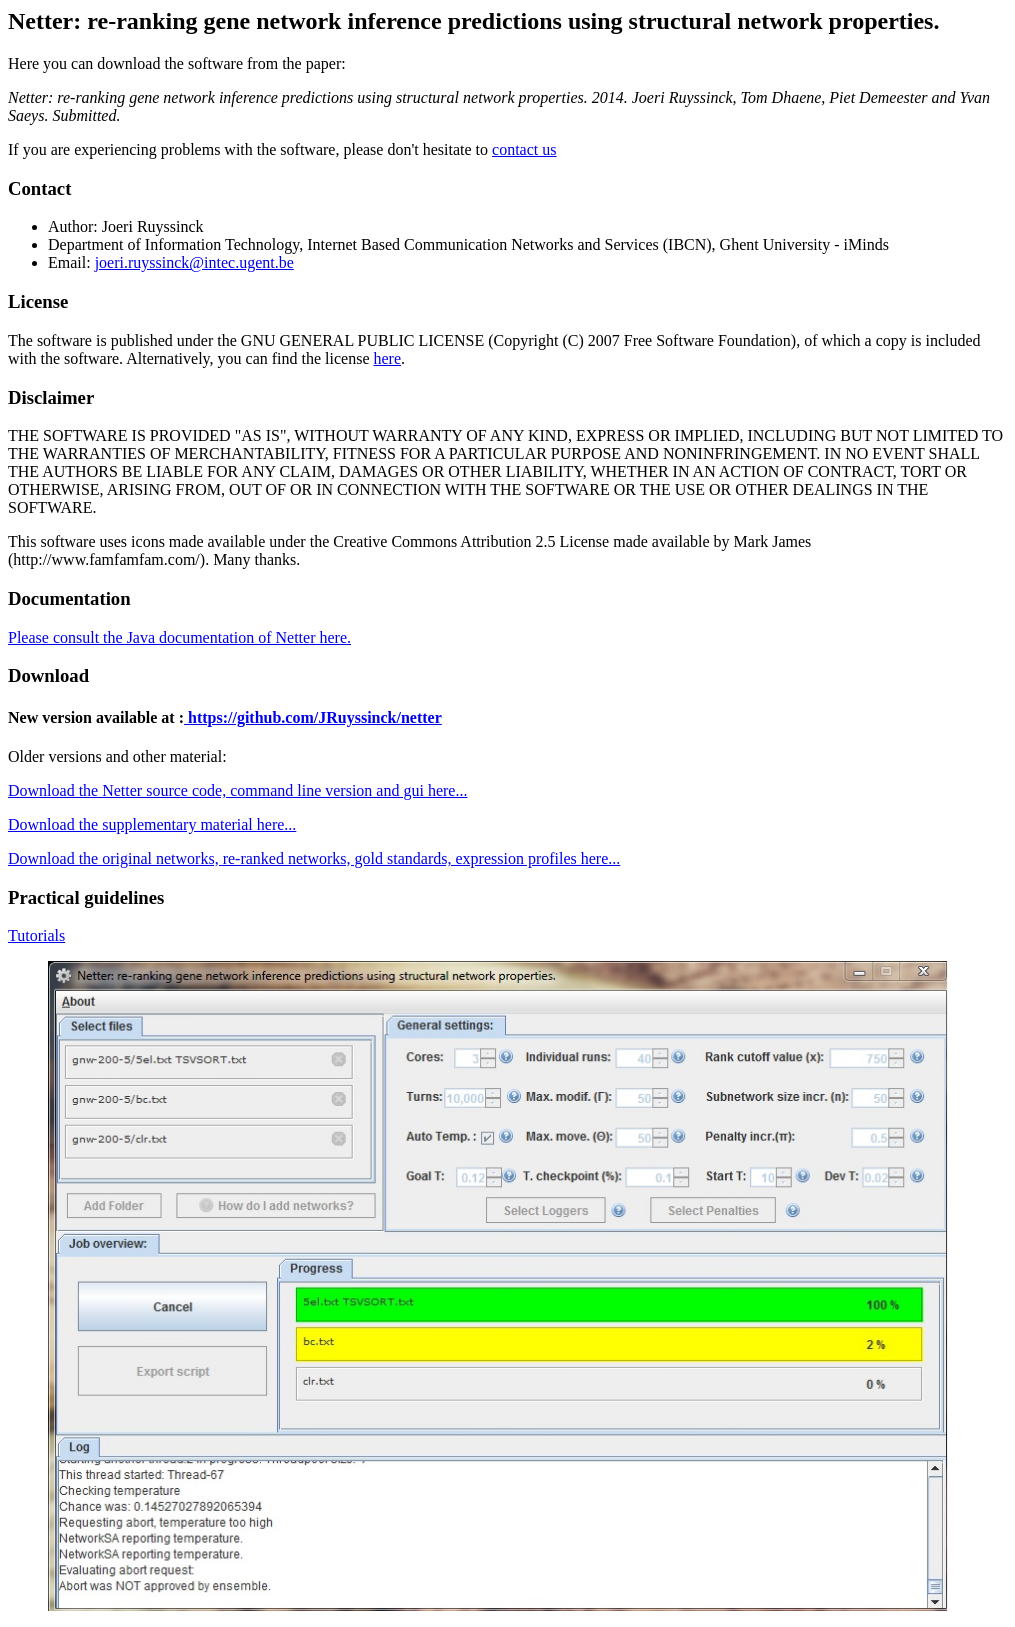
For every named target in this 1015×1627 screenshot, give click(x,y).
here (388, 358)
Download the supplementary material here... (152, 824)
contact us (524, 149)
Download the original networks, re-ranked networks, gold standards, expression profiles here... (314, 858)
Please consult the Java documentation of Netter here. (179, 637)
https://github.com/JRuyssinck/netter (313, 717)
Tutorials (36, 935)
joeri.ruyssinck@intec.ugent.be (194, 262)
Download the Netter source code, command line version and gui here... (237, 790)
